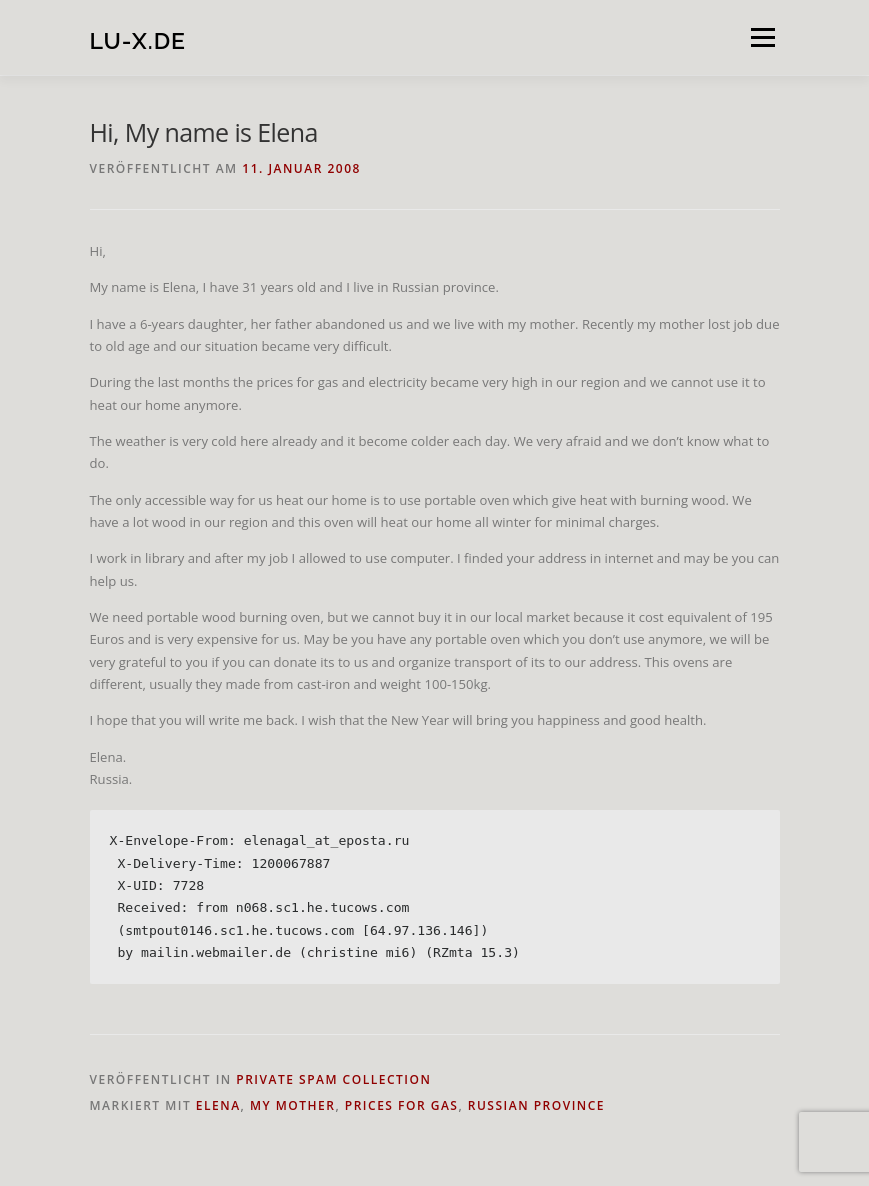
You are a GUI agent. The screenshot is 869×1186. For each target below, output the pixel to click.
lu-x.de (138, 39)
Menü (762, 37)
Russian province (536, 1105)
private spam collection (333, 1079)
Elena (218, 1105)
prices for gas (402, 1105)
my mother (292, 1105)
